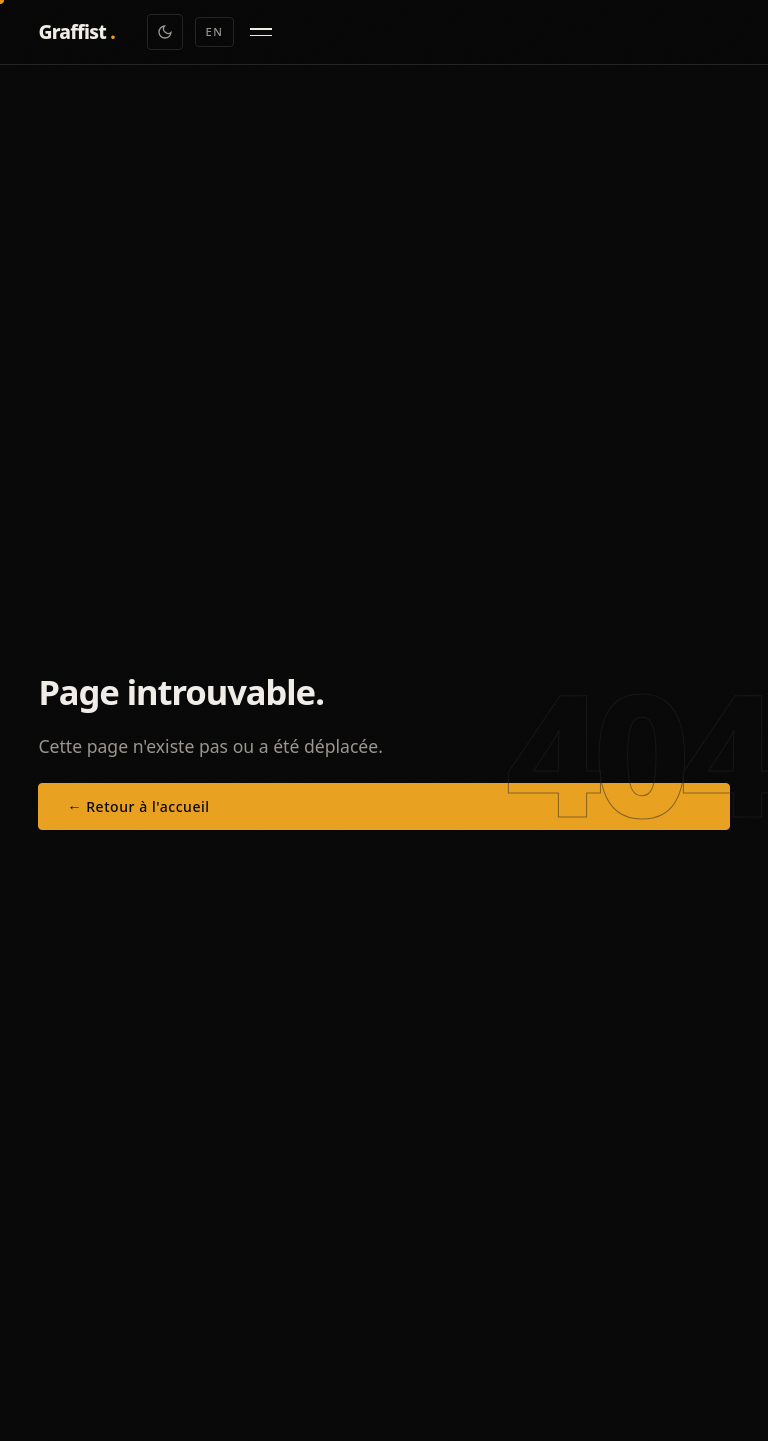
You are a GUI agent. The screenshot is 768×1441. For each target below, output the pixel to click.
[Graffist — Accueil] (76, 32)
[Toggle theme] (165, 32)
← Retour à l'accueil (138, 806)
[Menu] (261, 32)
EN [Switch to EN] (215, 31)
